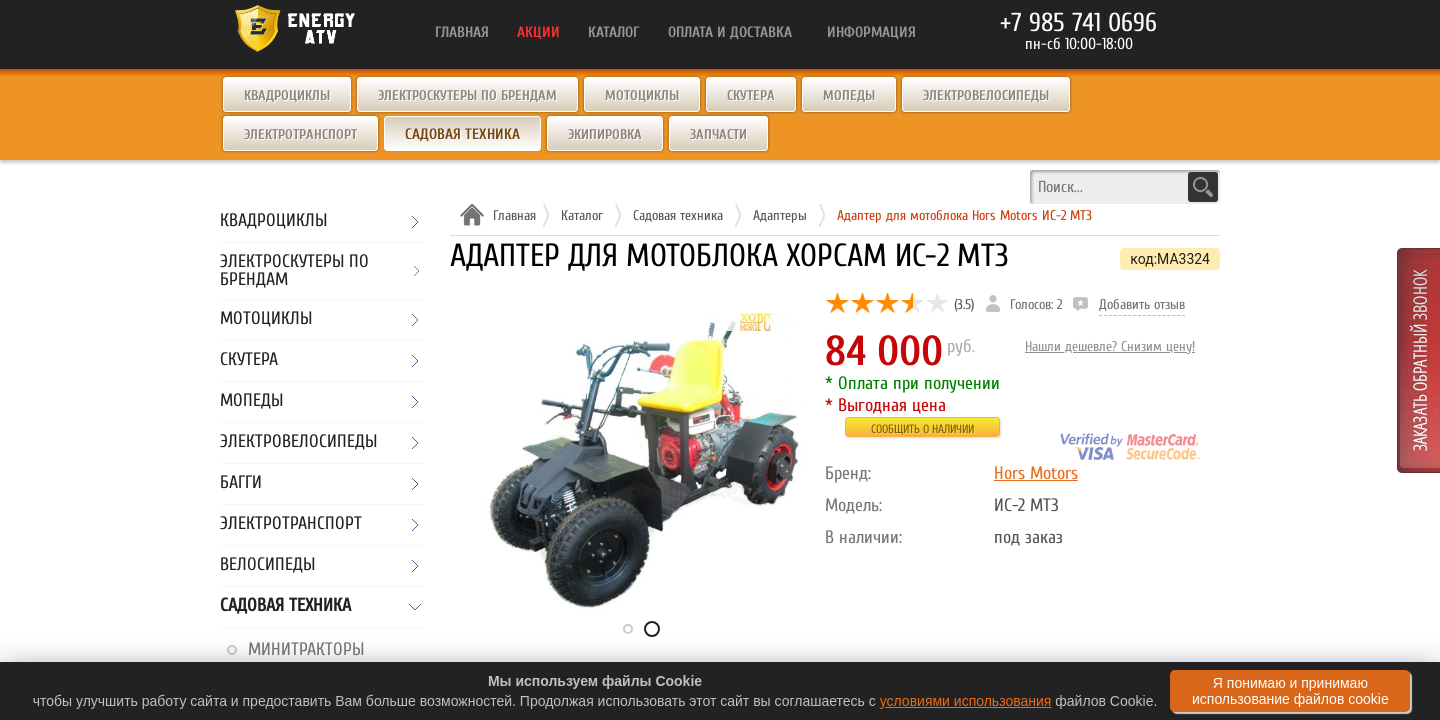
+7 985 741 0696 (1078, 23)
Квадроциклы (287, 95)
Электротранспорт (300, 134)
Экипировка (605, 134)
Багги (241, 483)
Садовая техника (285, 606)
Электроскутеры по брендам (467, 95)
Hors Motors (1036, 473)
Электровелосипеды (986, 95)
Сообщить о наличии (922, 429)
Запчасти (718, 134)
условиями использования (966, 701)
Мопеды (849, 95)
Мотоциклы (642, 95)
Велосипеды (267, 565)
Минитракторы (306, 649)
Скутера (751, 95)
